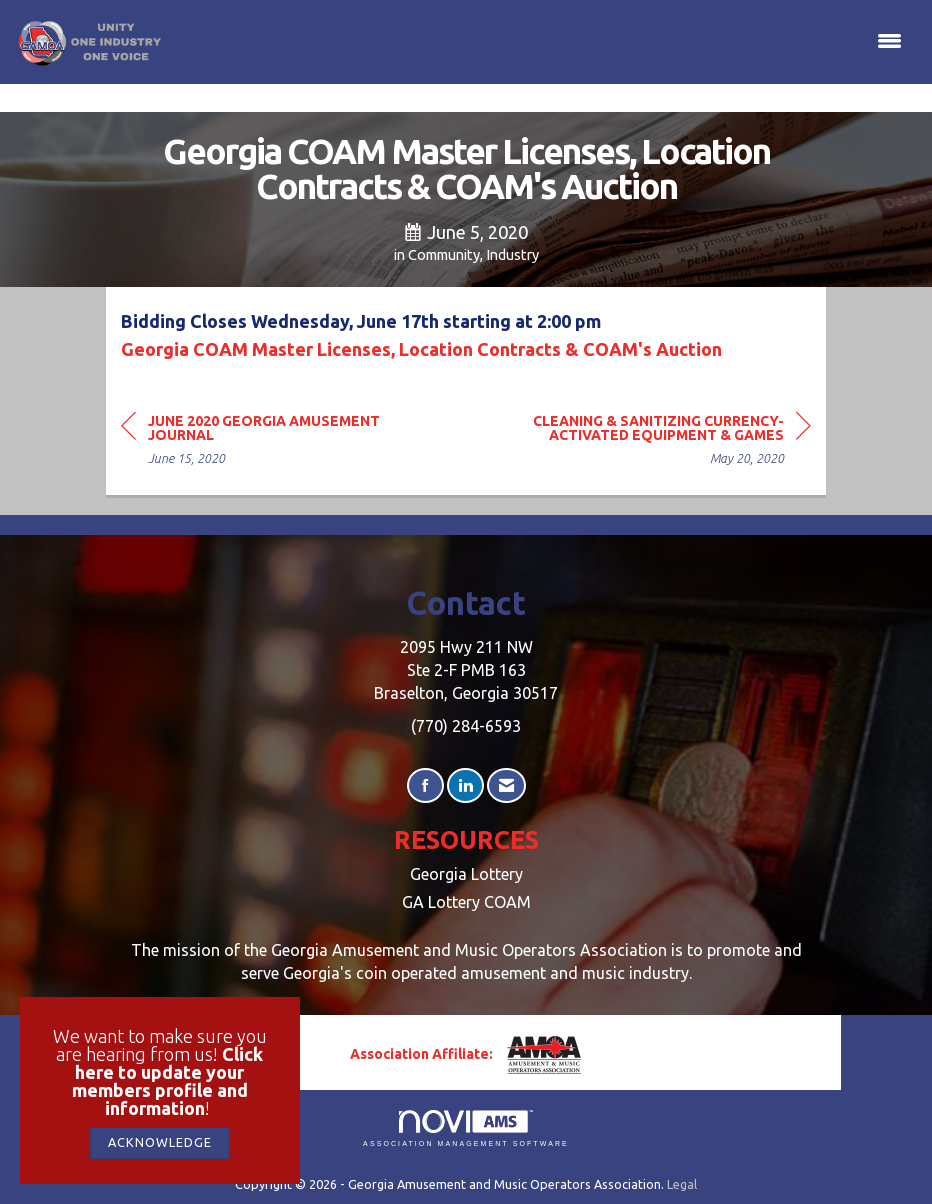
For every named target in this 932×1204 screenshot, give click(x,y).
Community (444, 254)
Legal (682, 1184)
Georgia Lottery (466, 874)
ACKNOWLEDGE (160, 1142)
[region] (661, 442)
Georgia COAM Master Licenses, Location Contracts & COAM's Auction (421, 349)
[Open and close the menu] (538, 42)
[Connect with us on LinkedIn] (465, 785)
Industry (512, 254)
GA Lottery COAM (466, 902)
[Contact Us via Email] (506, 785)
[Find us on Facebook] (425, 785)
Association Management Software (466, 1128)
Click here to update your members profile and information (168, 1081)
